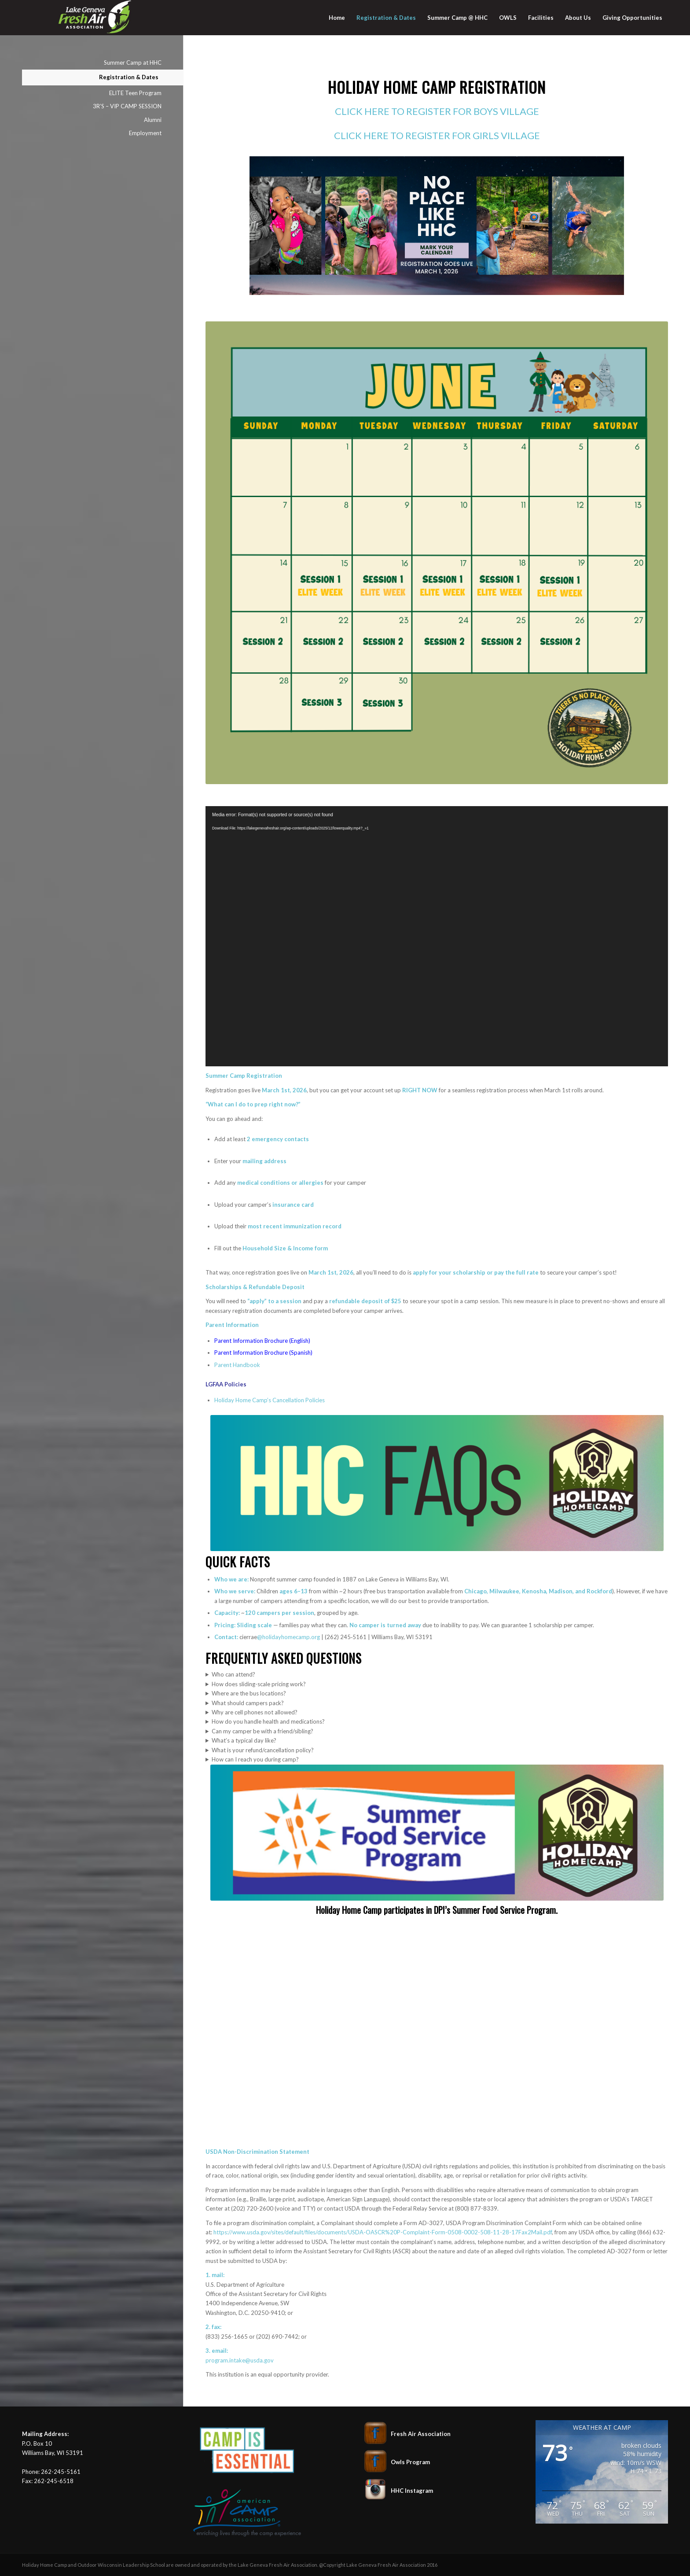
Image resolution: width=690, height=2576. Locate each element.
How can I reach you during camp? (255, 1759)
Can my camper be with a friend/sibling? (262, 1731)
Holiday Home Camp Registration (437, 87)
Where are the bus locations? (249, 1693)
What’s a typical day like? (244, 1740)
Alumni (152, 119)
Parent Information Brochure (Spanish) (263, 1352)
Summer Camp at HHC (132, 62)
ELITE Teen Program (135, 92)
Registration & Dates (128, 77)
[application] (437, 936)
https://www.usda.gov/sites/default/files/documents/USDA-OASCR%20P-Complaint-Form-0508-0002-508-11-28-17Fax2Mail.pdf (382, 2232)
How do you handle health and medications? (268, 1721)
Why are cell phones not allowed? (254, 1712)
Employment (145, 132)
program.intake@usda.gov (240, 2360)
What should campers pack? (248, 1702)
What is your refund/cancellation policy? (263, 1750)
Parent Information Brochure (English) (262, 1340)
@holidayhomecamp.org (288, 1636)
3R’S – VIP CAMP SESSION (127, 106)
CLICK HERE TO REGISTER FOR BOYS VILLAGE (437, 111)
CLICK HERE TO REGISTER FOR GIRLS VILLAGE (437, 135)
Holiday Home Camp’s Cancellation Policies (270, 1400)
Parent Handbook (237, 1364)
